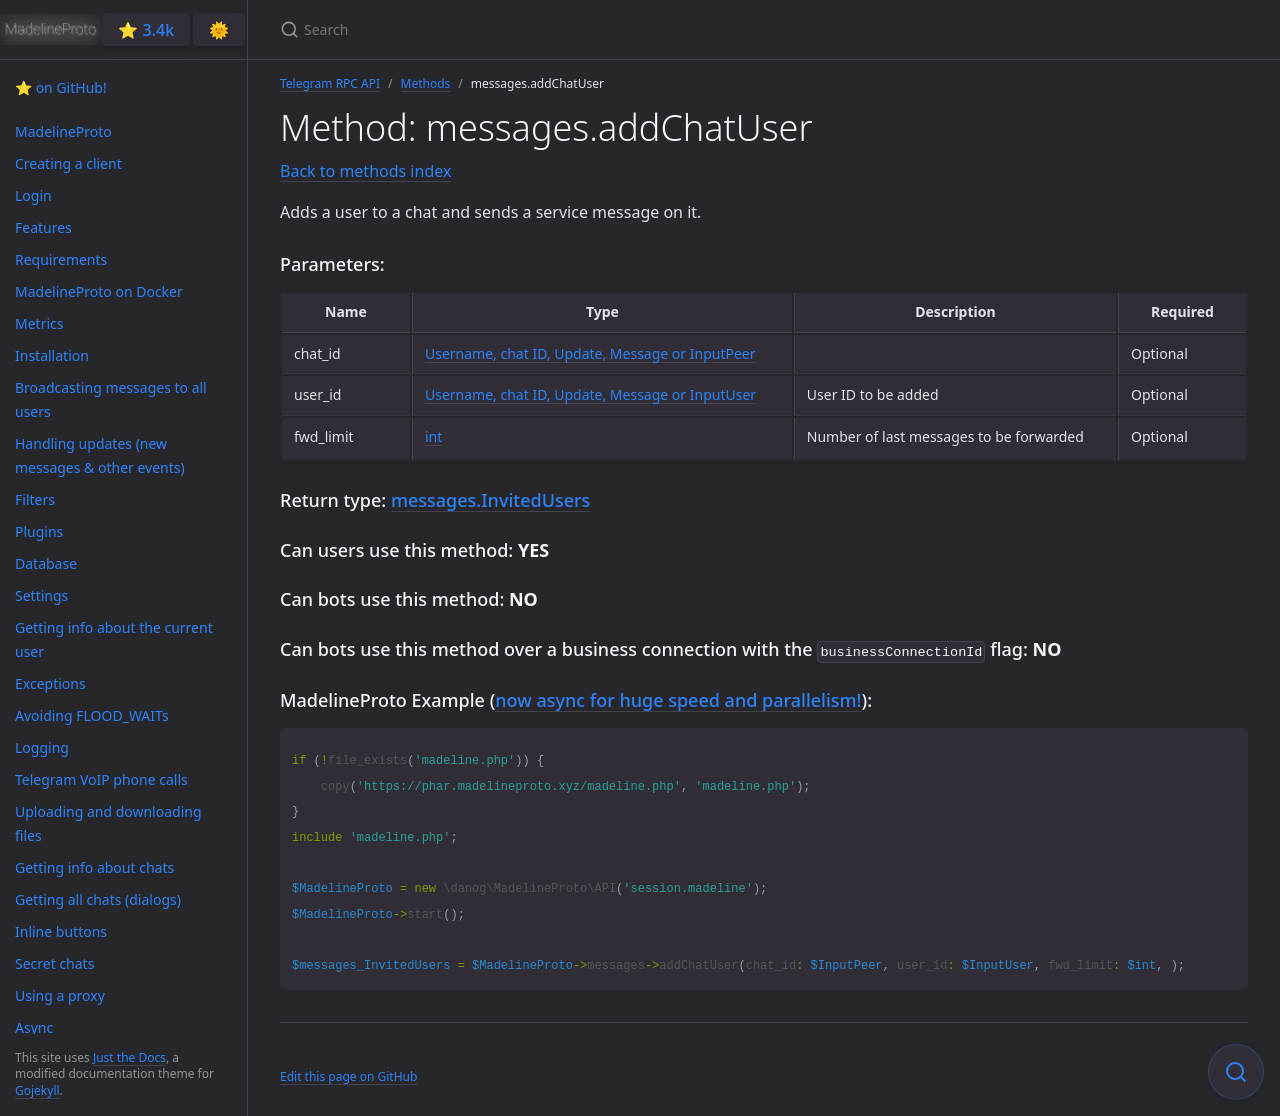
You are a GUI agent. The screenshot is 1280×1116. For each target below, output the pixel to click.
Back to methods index (365, 171)
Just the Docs (129, 1057)
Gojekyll (37, 1090)
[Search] (516, 29)
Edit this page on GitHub (348, 1074)
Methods (426, 83)
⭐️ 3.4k (146, 30)
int (433, 436)
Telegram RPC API (330, 83)
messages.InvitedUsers (490, 500)
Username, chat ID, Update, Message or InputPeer (590, 353)
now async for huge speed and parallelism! (678, 698)
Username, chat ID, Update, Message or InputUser (590, 394)
